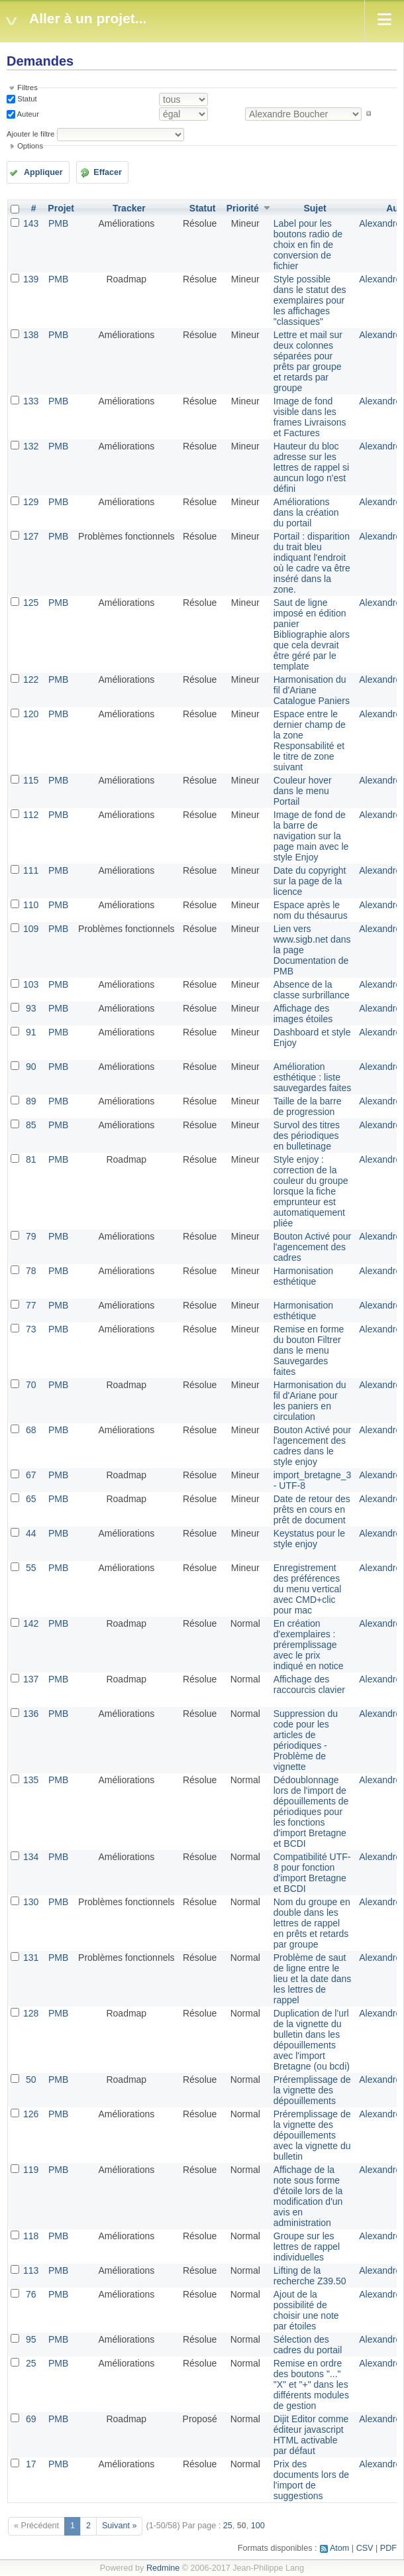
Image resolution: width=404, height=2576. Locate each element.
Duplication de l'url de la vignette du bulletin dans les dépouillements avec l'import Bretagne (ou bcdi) (312, 2040)
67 (31, 1475)
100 (258, 2525)
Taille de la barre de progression (308, 1106)
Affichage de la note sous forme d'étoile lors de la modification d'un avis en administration (308, 2196)
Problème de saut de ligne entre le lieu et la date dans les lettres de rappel (313, 1978)
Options (30, 146)
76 (31, 2294)
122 (30, 679)
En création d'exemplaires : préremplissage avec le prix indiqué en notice (309, 1644)
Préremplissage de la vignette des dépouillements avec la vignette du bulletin (312, 2135)
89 (31, 1101)
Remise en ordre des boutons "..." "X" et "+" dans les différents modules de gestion (311, 2384)
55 (31, 1567)
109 (30, 928)
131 (30, 1957)
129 (30, 502)
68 (31, 1430)
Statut (26, 99)
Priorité (243, 208)
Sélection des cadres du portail (308, 2344)
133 (30, 401)
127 (30, 536)
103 (30, 984)
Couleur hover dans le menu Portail (303, 791)
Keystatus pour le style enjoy (309, 1538)
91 (31, 1032)
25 (31, 2363)
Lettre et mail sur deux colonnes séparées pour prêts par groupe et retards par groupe (308, 361)
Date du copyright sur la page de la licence (310, 881)
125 (30, 602)
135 (30, 1780)
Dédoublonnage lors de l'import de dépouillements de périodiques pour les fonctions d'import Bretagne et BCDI (311, 1812)
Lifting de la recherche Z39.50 (310, 2275)
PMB (58, 223)
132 (30, 446)
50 (31, 2079)
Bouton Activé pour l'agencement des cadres (313, 1247)
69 (31, 2419)
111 (30, 870)
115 (30, 780)
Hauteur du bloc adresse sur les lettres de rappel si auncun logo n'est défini (311, 467)
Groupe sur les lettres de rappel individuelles (307, 2246)
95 (31, 2339)
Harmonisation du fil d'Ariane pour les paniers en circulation (310, 1400)
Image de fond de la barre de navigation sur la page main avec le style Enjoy (311, 835)
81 (31, 1159)
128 (30, 2013)
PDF (388, 2548)
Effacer (107, 172)
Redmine (162, 2568)
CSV (365, 2548)
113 (30, 2270)
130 (30, 1902)
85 (31, 1125)
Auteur (27, 113)
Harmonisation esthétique (303, 1276)
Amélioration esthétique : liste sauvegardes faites (313, 1077)
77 (31, 1305)
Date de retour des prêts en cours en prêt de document (312, 1509)
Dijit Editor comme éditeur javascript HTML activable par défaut (311, 2435)
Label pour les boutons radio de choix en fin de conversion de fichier (308, 244)
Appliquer (43, 172)
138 (30, 334)
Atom (339, 2548)
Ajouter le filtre (30, 134)
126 (30, 2114)
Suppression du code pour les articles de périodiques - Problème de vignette (306, 1740)
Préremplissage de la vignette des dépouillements (312, 2090)
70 (31, 1384)
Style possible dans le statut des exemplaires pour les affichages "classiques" (310, 300)
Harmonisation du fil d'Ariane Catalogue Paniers (312, 690)
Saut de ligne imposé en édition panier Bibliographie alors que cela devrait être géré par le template (312, 634)
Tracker (129, 208)
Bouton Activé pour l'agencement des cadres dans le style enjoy (313, 1446)
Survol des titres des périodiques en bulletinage (307, 1135)
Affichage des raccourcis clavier (309, 1684)
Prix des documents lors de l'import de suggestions (311, 2480)
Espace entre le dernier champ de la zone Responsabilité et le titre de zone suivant (310, 740)
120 (30, 714)
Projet (61, 208)
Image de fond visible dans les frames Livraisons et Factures (310, 417)
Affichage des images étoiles (303, 1013)
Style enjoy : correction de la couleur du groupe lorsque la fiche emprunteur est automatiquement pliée (311, 1191)
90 (31, 1066)
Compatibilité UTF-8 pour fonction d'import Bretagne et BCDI (312, 1872)
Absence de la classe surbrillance (312, 989)
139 (30, 279)
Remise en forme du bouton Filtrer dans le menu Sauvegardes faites (309, 1350)
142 (30, 1623)
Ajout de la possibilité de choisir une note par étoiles (306, 2310)
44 (31, 1533)
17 (31, 2464)
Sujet (314, 208)
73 (31, 1329)
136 (30, 1713)
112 (30, 814)
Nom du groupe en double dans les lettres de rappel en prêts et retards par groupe (312, 1923)
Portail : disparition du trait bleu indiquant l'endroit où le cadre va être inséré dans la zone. (312, 563)
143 (30, 223)
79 (31, 1236)
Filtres (27, 87)
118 (30, 2236)
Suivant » (119, 2525)
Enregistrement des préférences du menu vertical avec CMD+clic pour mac (308, 1588)
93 (31, 1008)
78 (31, 1270)
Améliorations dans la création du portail (306, 512)
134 (30, 1856)
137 (30, 1679)
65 (31, 1498)
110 (30, 905)
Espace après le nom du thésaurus (311, 910)
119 (30, 2169)
